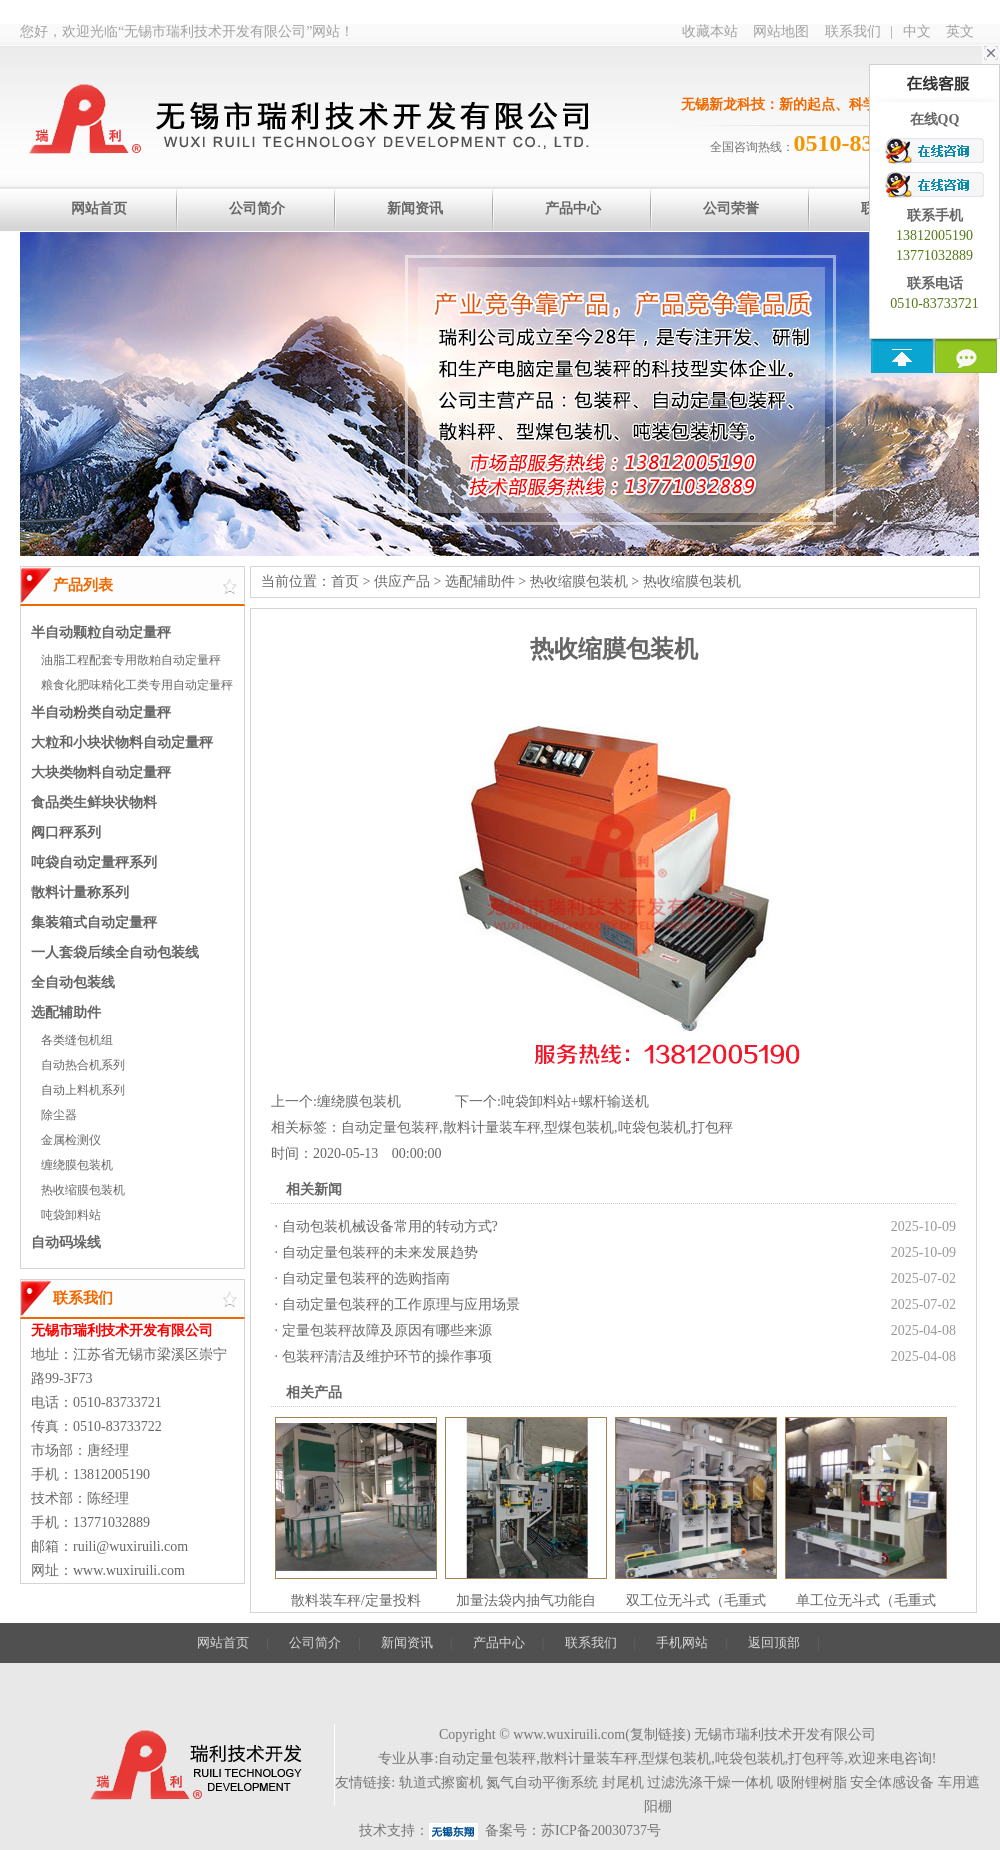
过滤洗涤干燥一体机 (710, 1782)
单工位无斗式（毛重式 (866, 1600)
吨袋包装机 (653, 1127)
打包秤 (712, 1127)
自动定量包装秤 (390, 1127)
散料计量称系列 (80, 892)
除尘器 (59, 1115)
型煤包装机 (579, 1127)
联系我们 (853, 31)
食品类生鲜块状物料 (94, 802)
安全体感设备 (892, 1782)
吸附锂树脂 (812, 1782)
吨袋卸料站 (71, 1215)
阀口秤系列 (66, 832)
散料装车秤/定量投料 (356, 1600)
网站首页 (223, 1642)
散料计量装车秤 (492, 1127)
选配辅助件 (66, 1012)
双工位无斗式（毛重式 (696, 1600)
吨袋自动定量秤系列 (94, 862)
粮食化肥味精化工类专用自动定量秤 (137, 685)
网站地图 (781, 31)
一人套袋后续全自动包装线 (115, 952)
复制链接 (658, 1734)
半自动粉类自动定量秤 (101, 712)
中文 (917, 31)
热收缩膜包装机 (83, 1190)
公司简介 (315, 1642)
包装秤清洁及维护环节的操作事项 (387, 1356)
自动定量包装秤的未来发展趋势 (380, 1252)
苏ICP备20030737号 (601, 1830)
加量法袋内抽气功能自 (526, 1600)
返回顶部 (774, 1642)
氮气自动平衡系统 (542, 1782)
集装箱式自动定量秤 (94, 922)
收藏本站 (710, 31)
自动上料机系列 (83, 1090)
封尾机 (623, 1782)
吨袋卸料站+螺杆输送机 (575, 1101)
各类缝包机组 (77, 1040)
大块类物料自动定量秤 (101, 772)
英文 (960, 31)
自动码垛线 (66, 1242)
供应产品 (402, 581)
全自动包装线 (73, 982)
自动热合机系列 (83, 1065)
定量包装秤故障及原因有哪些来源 (387, 1330)
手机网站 (682, 1642)
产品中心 (499, 1642)
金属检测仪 (71, 1140)
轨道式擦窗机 (441, 1782)
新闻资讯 (407, 1642)
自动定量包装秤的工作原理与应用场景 (401, 1304)
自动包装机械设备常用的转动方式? (390, 1226)
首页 (345, 581)
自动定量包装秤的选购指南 (366, 1278)
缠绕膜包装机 (77, 1165)
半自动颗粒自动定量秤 (101, 632)
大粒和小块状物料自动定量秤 (122, 742)
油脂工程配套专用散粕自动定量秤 (131, 660)
